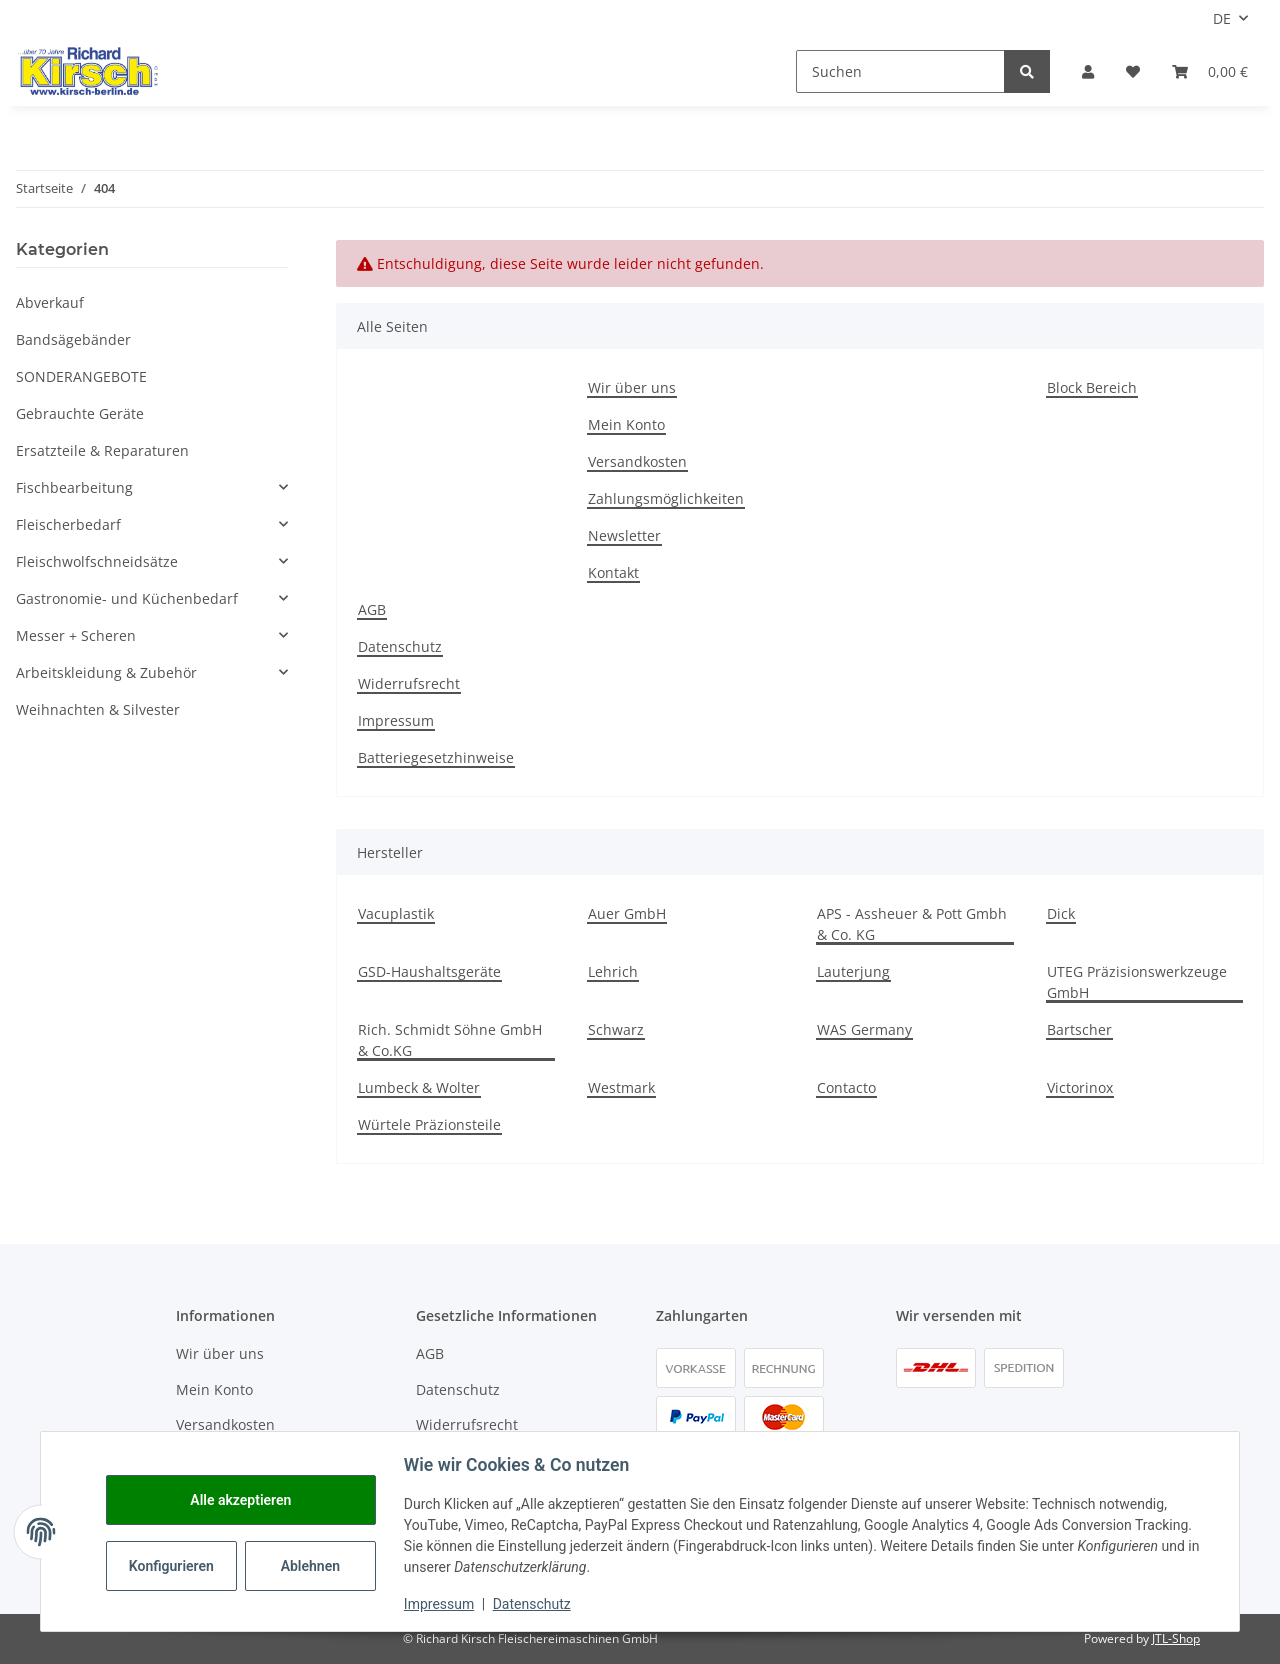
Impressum (396, 720)
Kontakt (613, 572)
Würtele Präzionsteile (429, 1124)
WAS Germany (864, 1029)
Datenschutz (400, 646)
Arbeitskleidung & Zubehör (106, 672)
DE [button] (1222, 18)
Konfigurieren (176, 1566)
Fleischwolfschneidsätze (97, 561)
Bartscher (1079, 1029)
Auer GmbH (627, 913)
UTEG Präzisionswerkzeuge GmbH (1137, 982)
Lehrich (613, 971)
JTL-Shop (1176, 1638)
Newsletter (624, 535)
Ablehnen (313, 1566)
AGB (372, 609)
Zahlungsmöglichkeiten (666, 498)
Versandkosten (637, 461)
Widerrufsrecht (409, 683)
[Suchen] (900, 71)
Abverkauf (50, 302)
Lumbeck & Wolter (419, 1087)
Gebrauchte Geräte (80, 413)
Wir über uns (632, 387)
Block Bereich (1092, 387)
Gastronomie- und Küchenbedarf (127, 598)
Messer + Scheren (76, 635)
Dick (1061, 913)
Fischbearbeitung (74, 487)
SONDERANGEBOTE (81, 376)
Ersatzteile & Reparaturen (102, 450)
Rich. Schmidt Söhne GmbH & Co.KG (450, 1040)
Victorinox (1080, 1087)
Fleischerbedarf (68, 524)
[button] (1088, 71)
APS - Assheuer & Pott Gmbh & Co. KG (912, 924)
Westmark (621, 1087)
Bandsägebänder (73, 339)
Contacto (846, 1087)
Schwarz (616, 1029)
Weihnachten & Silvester (98, 709)
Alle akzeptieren (243, 1500)
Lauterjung (853, 971)
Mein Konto (626, 424)
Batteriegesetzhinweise (436, 757)
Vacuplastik (396, 913)
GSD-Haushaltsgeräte (429, 971)
